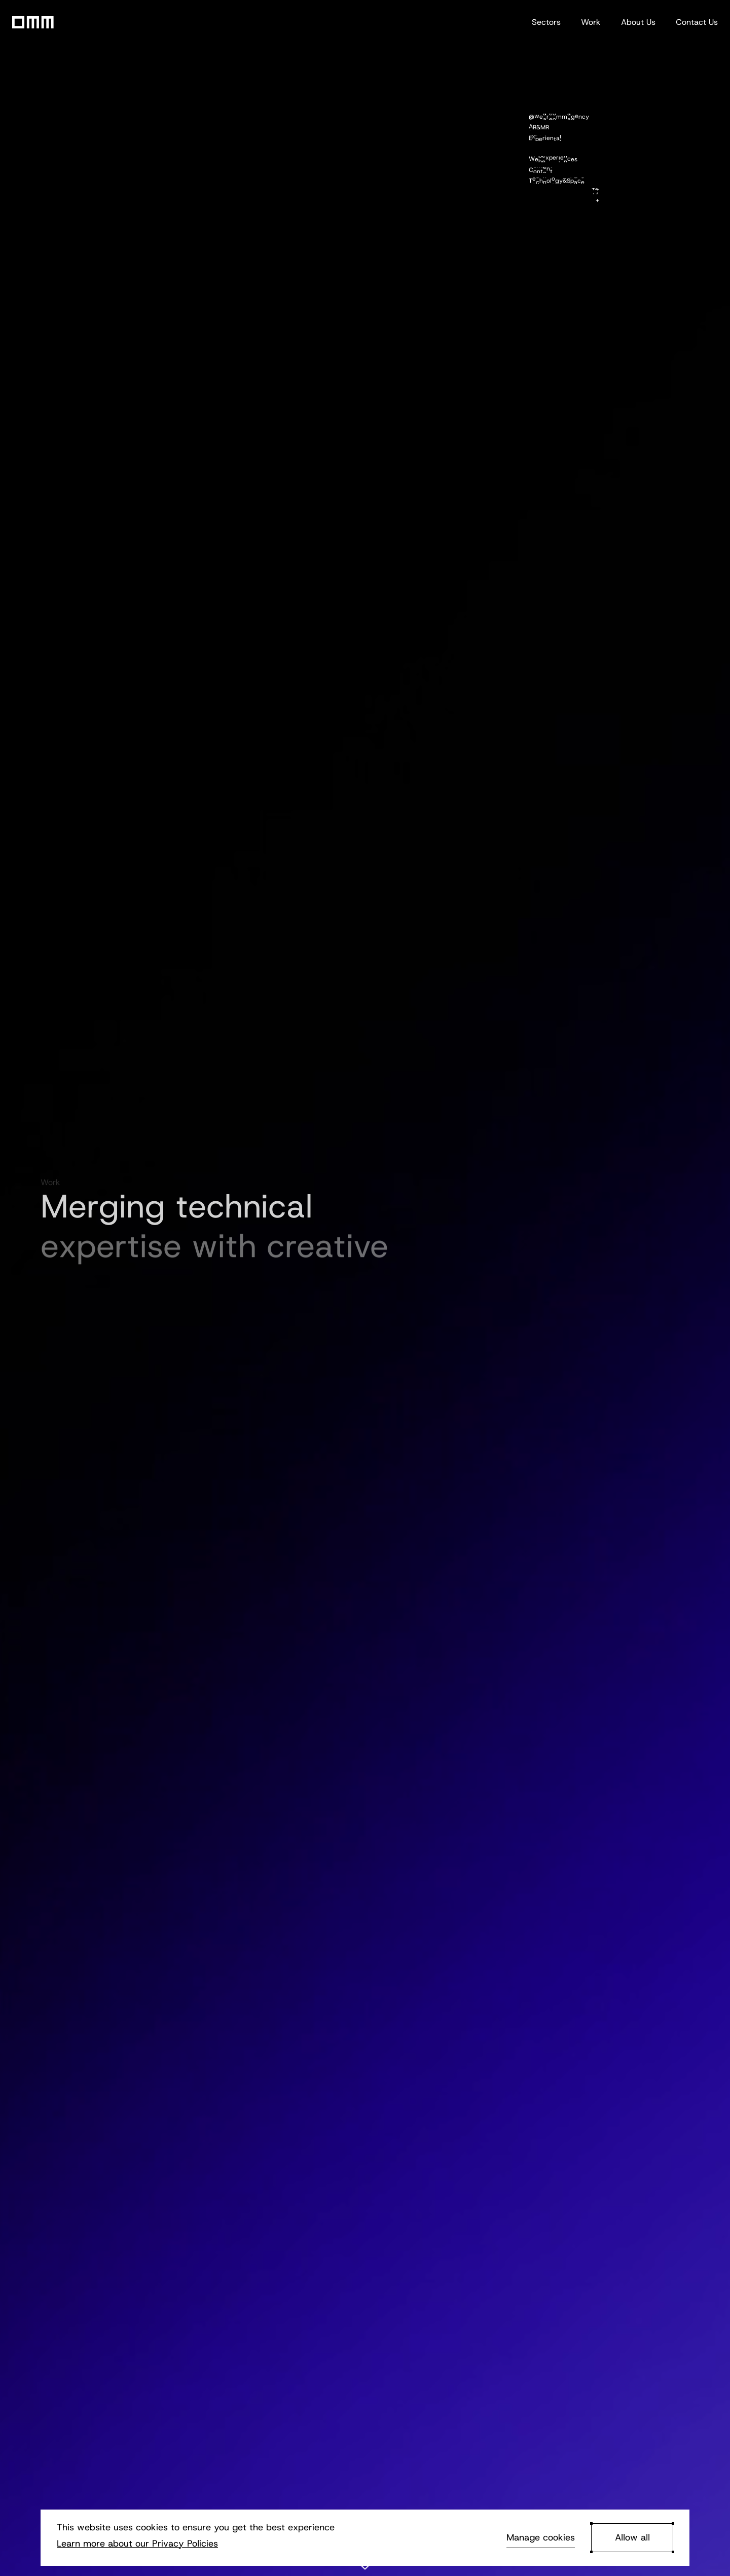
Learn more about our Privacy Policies (137, 2543)
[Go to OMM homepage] (33, 22)
